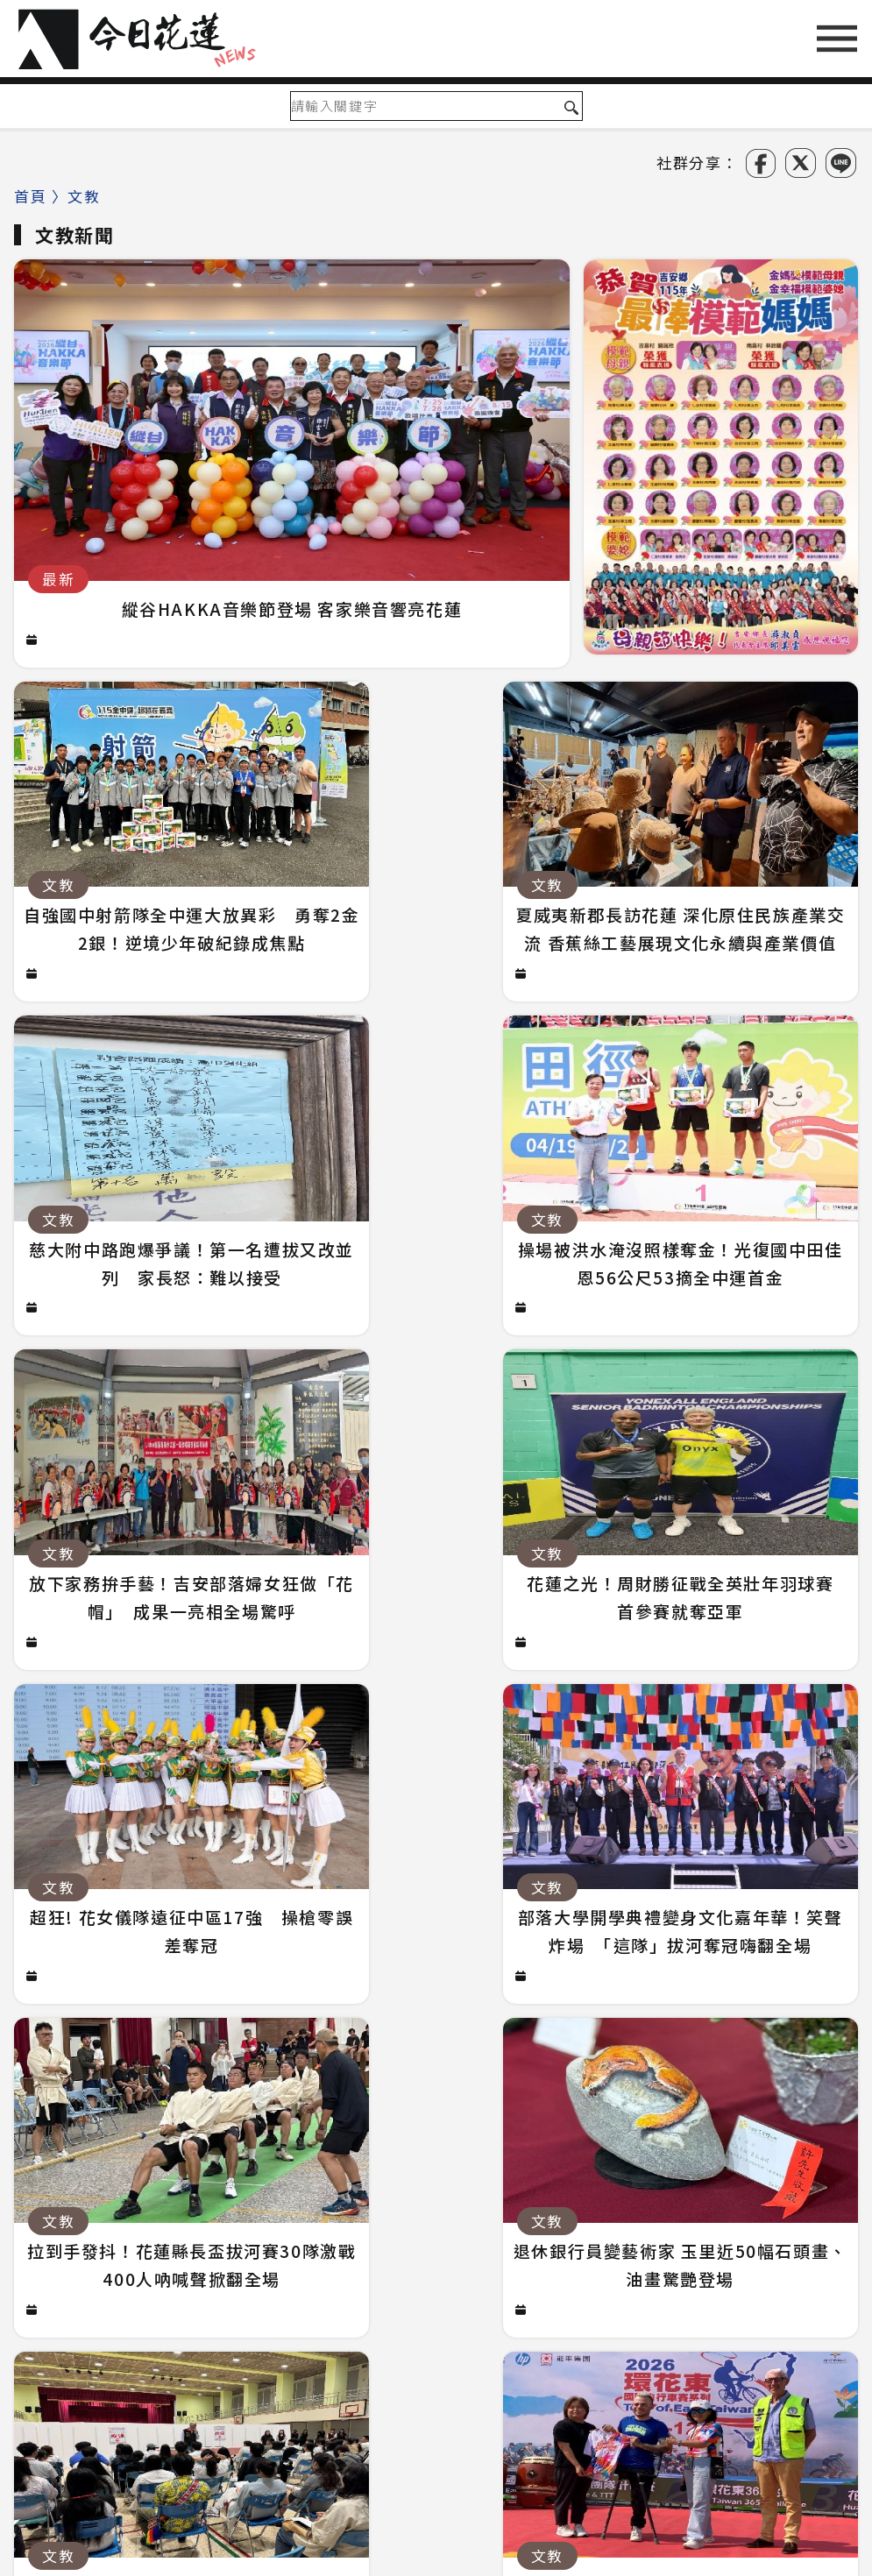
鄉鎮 (259, 2345)
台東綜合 (800, 2345)
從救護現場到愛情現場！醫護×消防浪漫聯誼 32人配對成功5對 (277, 2116)
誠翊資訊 (701, 2561)
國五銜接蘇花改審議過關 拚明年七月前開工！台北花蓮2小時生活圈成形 (308, 2080)
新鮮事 (717, 2345)
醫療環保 (451, 2345)
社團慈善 (542, 2345)
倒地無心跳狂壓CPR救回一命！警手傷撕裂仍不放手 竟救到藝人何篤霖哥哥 (315, 2227)
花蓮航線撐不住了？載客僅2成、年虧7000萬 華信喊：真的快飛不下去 (302, 2190)
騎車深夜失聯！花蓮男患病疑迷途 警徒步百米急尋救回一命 (259, 2043)
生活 (317, 2345)
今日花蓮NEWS (449, 2561)
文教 (376, 2345)
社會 (200, 2345)
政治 (141, 2345)
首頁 (30, 196)
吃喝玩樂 (633, 2345)
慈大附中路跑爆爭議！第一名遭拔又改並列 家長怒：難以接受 (273, 2153)
